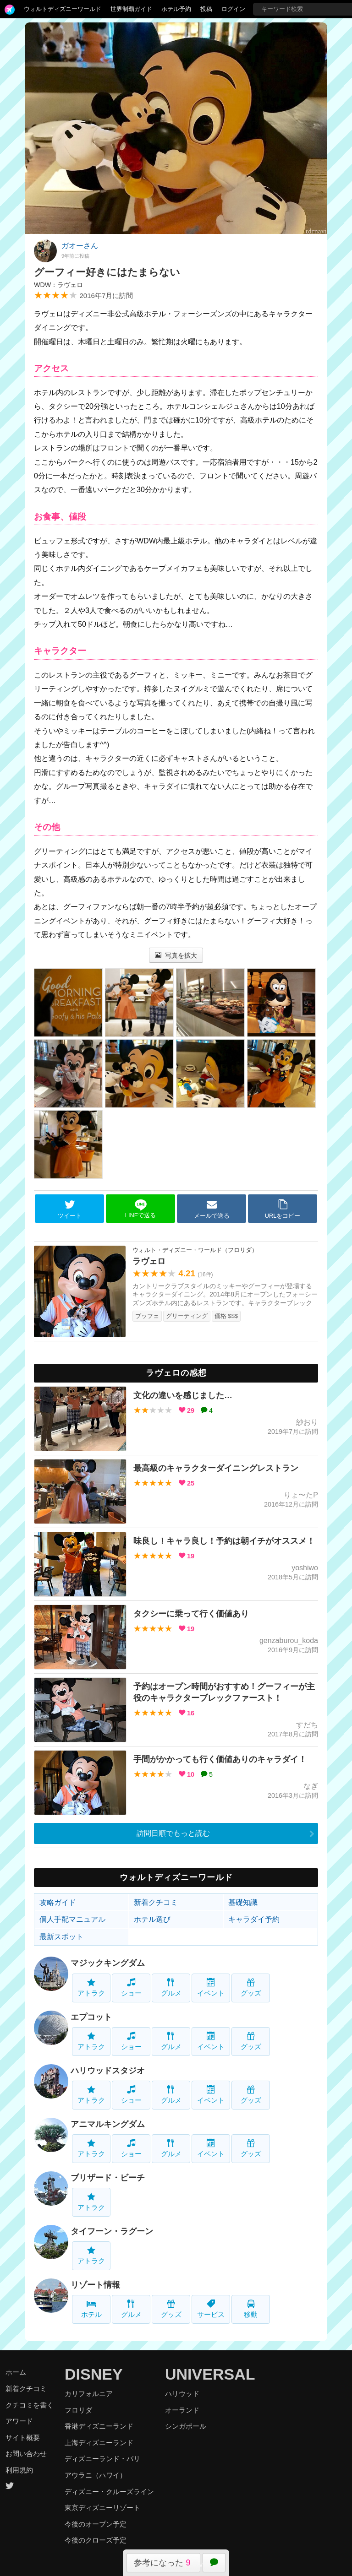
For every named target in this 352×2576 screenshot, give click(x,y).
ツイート (70, 1209)
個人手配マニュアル (72, 1919)
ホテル (91, 2308)
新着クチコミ (156, 1902)
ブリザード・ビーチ (108, 2177)
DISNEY (94, 2374)
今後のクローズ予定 (95, 2540)
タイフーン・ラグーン (112, 2231)
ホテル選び (152, 1919)
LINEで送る (140, 1209)
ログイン (233, 8)
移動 (251, 2308)
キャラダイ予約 (254, 1919)
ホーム (16, 2372)
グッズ (251, 1987)
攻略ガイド (57, 1902)
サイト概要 (23, 2437)
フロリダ (78, 2410)
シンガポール (185, 2426)
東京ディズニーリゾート (102, 2507)
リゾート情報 (95, 2284)
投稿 (206, 8)
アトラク (91, 1987)
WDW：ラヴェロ (58, 284)
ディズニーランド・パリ (102, 2458)
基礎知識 (243, 1902)
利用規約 (19, 2470)
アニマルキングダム (108, 2124)
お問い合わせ (26, 2453)
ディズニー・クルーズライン (109, 2491)
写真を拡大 (176, 955)
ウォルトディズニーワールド (62, 8)
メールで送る (212, 1209)
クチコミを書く (30, 2405)
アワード (19, 2421)
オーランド (182, 2410)
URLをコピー (283, 1209)
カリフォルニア (89, 2393)
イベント (211, 1987)
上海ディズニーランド (99, 2442)
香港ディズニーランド (99, 2426)
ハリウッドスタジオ (108, 2070)
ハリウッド (182, 2393)
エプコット (91, 2017)
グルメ (171, 1987)
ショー (131, 1987)
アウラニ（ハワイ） (95, 2475)
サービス (211, 2308)
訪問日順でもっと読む (173, 1833)
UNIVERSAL (210, 2374)
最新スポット (61, 1937)
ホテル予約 (176, 8)
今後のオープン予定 (95, 2524)
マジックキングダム (108, 1963)
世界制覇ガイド (131, 8)
